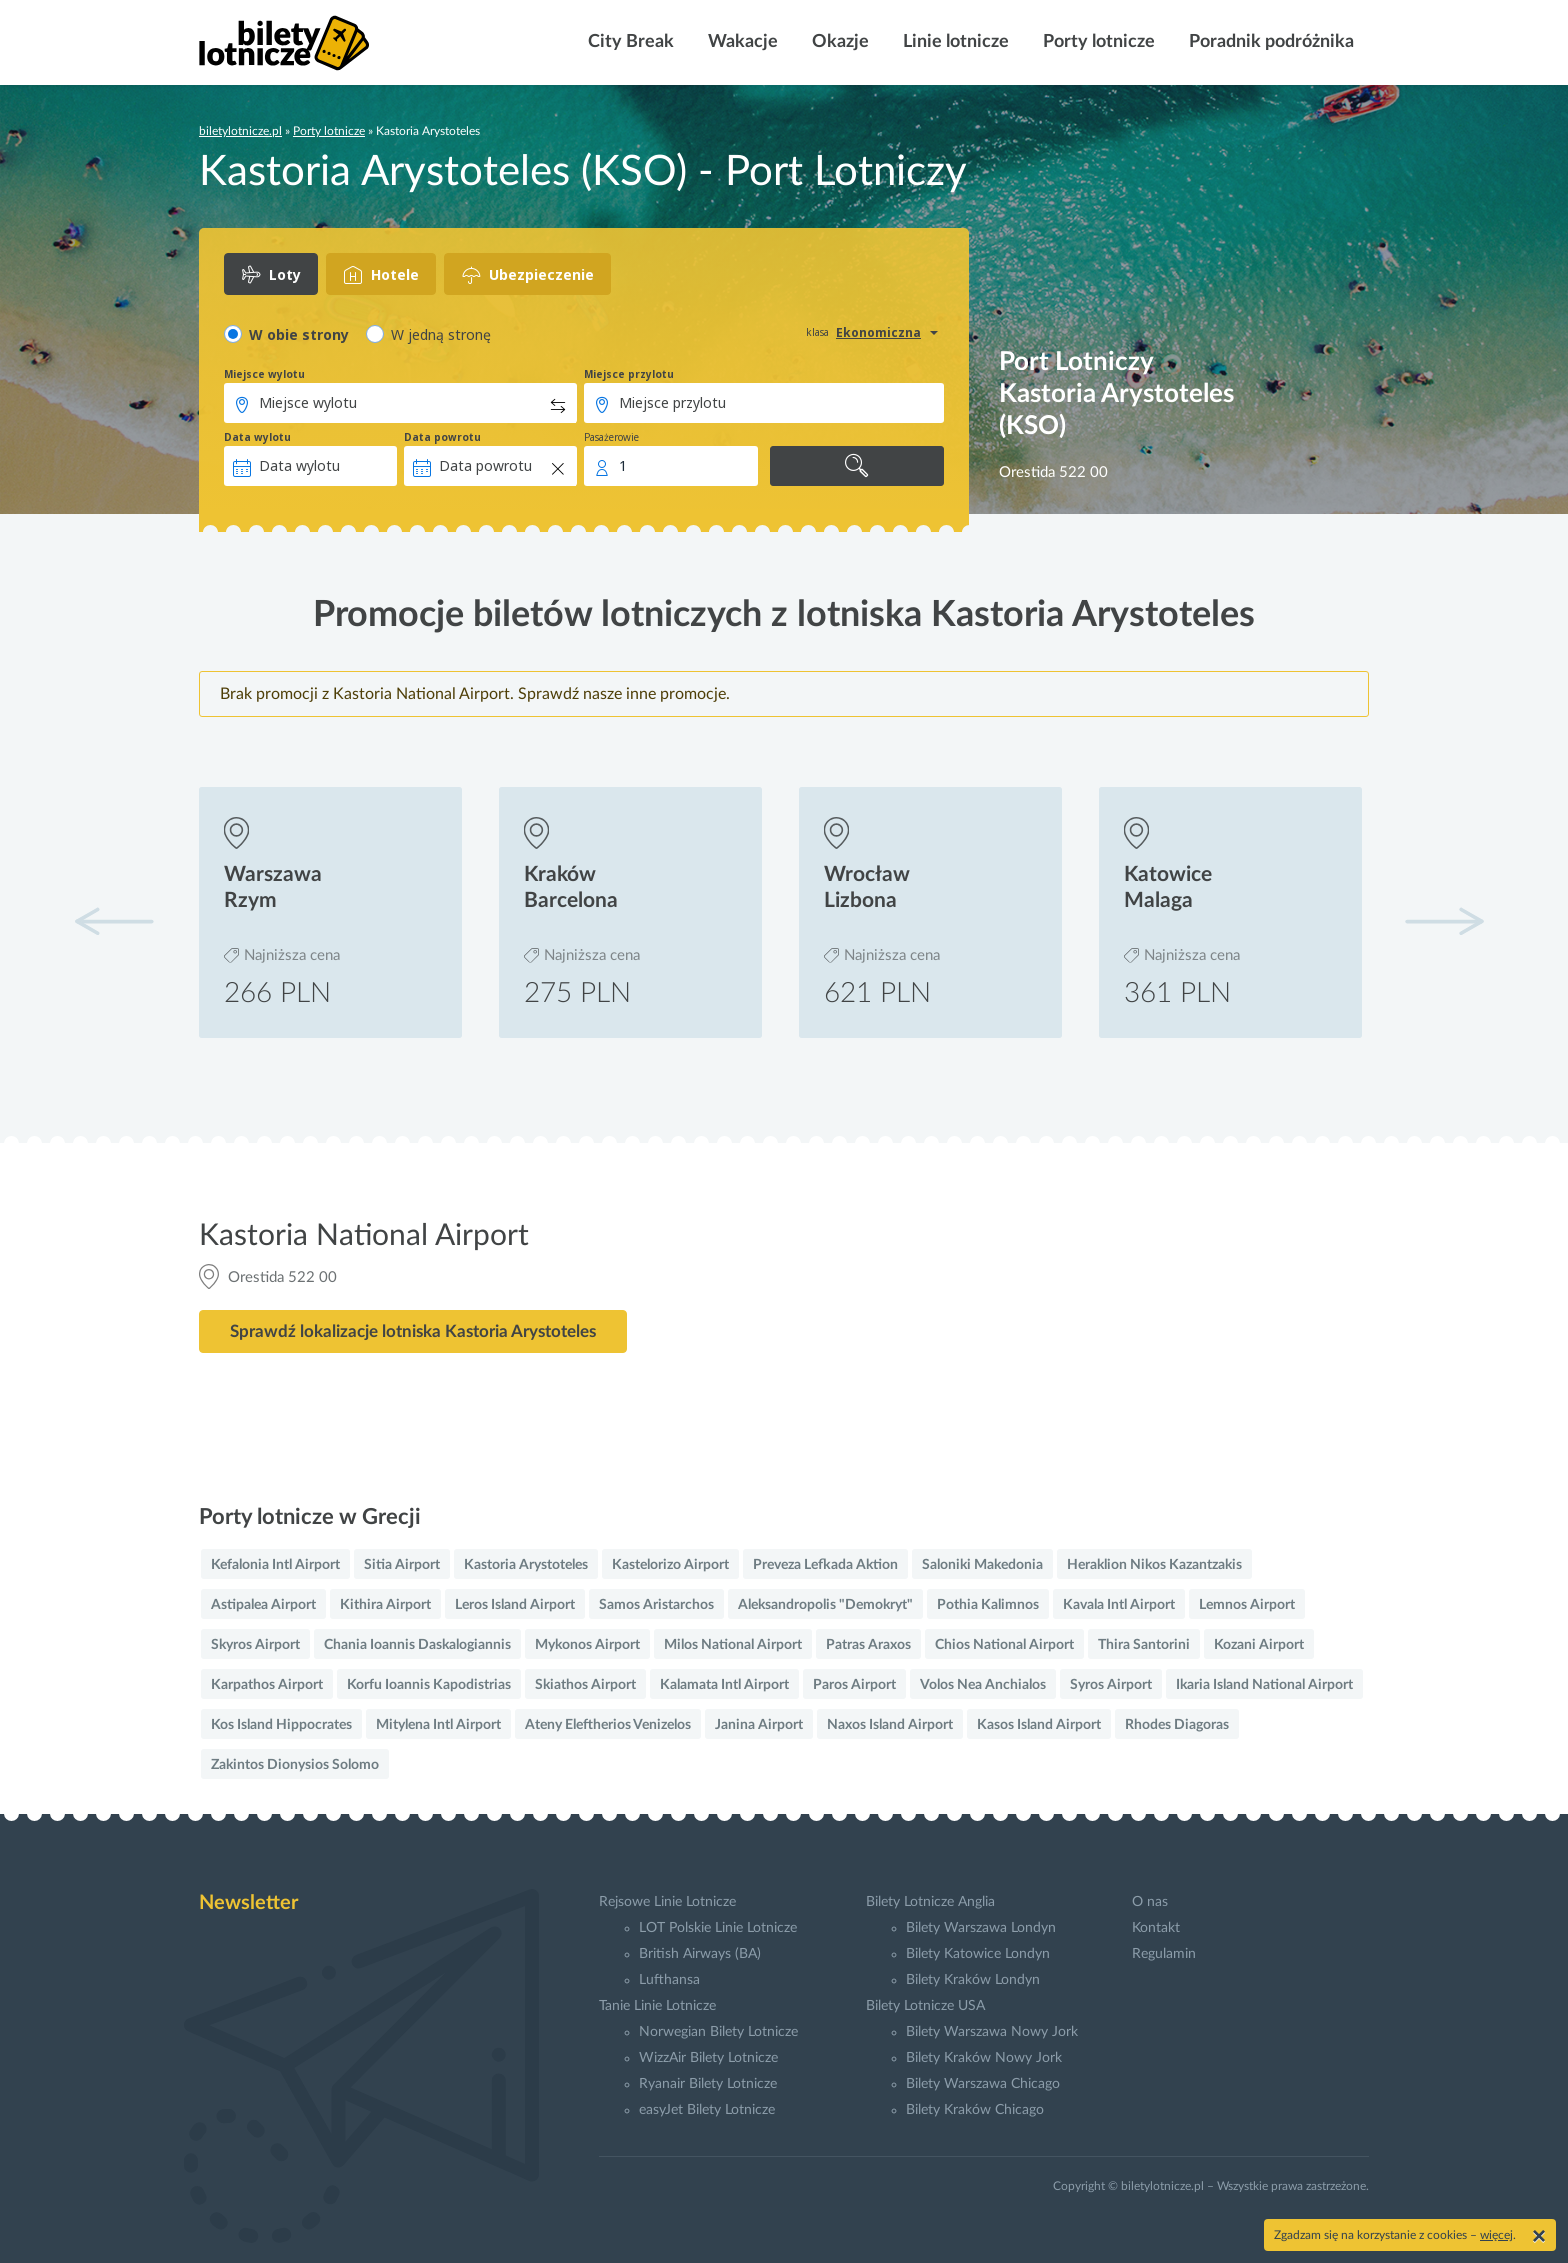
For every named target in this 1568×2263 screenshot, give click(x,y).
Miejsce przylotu (629, 374)
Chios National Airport (1004, 1645)
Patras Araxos (868, 1645)
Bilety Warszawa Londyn (981, 1928)
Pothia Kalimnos (988, 1605)
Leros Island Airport (515, 1605)
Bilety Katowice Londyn (978, 1954)
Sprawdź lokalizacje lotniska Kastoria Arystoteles (413, 1331)
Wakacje (741, 42)
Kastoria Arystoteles (526, 1565)
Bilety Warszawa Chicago (983, 2084)
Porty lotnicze (1097, 42)
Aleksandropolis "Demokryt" (825, 1605)
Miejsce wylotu (264, 374)
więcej (1496, 2235)
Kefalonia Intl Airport (275, 1565)
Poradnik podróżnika (1269, 42)
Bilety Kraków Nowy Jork (984, 2058)
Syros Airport (1111, 1685)
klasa (817, 332)
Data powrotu (442, 437)
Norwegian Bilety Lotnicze (718, 2032)
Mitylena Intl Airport (438, 1725)
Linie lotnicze (954, 42)
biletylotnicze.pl (240, 131)
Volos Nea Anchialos (983, 1685)
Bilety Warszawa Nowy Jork (992, 2032)
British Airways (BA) (700, 1954)
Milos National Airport (733, 1645)
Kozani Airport (1259, 1645)
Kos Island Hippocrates (281, 1725)
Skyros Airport (255, 1645)
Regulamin (1164, 1954)
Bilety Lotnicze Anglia (930, 1902)
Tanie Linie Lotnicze (657, 2006)
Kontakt (1156, 1928)
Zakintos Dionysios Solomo (295, 1765)
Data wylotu (257, 437)
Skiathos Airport (585, 1685)
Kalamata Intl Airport (724, 1685)
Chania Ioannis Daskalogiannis (417, 1645)
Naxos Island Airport (890, 1725)
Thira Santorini (1144, 1645)
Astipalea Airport (263, 1605)
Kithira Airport (385, 1605)
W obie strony (299, 334)
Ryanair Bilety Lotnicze (708, 2084)
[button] (1444, 921)
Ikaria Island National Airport (1264, 1685)
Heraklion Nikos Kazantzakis (1154, 1565)
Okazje (838, 42)
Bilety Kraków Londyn (973, 1980)
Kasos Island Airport (1039, 1725)
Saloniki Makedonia (982, 1565)
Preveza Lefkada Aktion (825, 1565)
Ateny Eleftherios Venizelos (608, 1725)
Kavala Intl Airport (1119, 1605)
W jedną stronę (441, 334)
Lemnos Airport (1247, 1605)
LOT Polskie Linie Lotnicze (718, 1928)
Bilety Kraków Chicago (975, 2110)
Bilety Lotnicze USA (925, 2006)
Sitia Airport (402, 1565)
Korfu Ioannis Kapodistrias (429, 1685)
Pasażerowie (611, 437)
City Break (629, 42)
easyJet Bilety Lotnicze (707, 2110)
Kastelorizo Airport (670, 1565)
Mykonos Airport (587, 1645)
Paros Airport (854, 1685)
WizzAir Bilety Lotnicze (708, 2058)
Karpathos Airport (267, 1685)
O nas (1150, 1902)
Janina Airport (759, 1725)
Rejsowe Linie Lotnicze (667, 1902)
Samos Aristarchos (656, 1605)
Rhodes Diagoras (1177, 1725)
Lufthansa (669, 1980)
